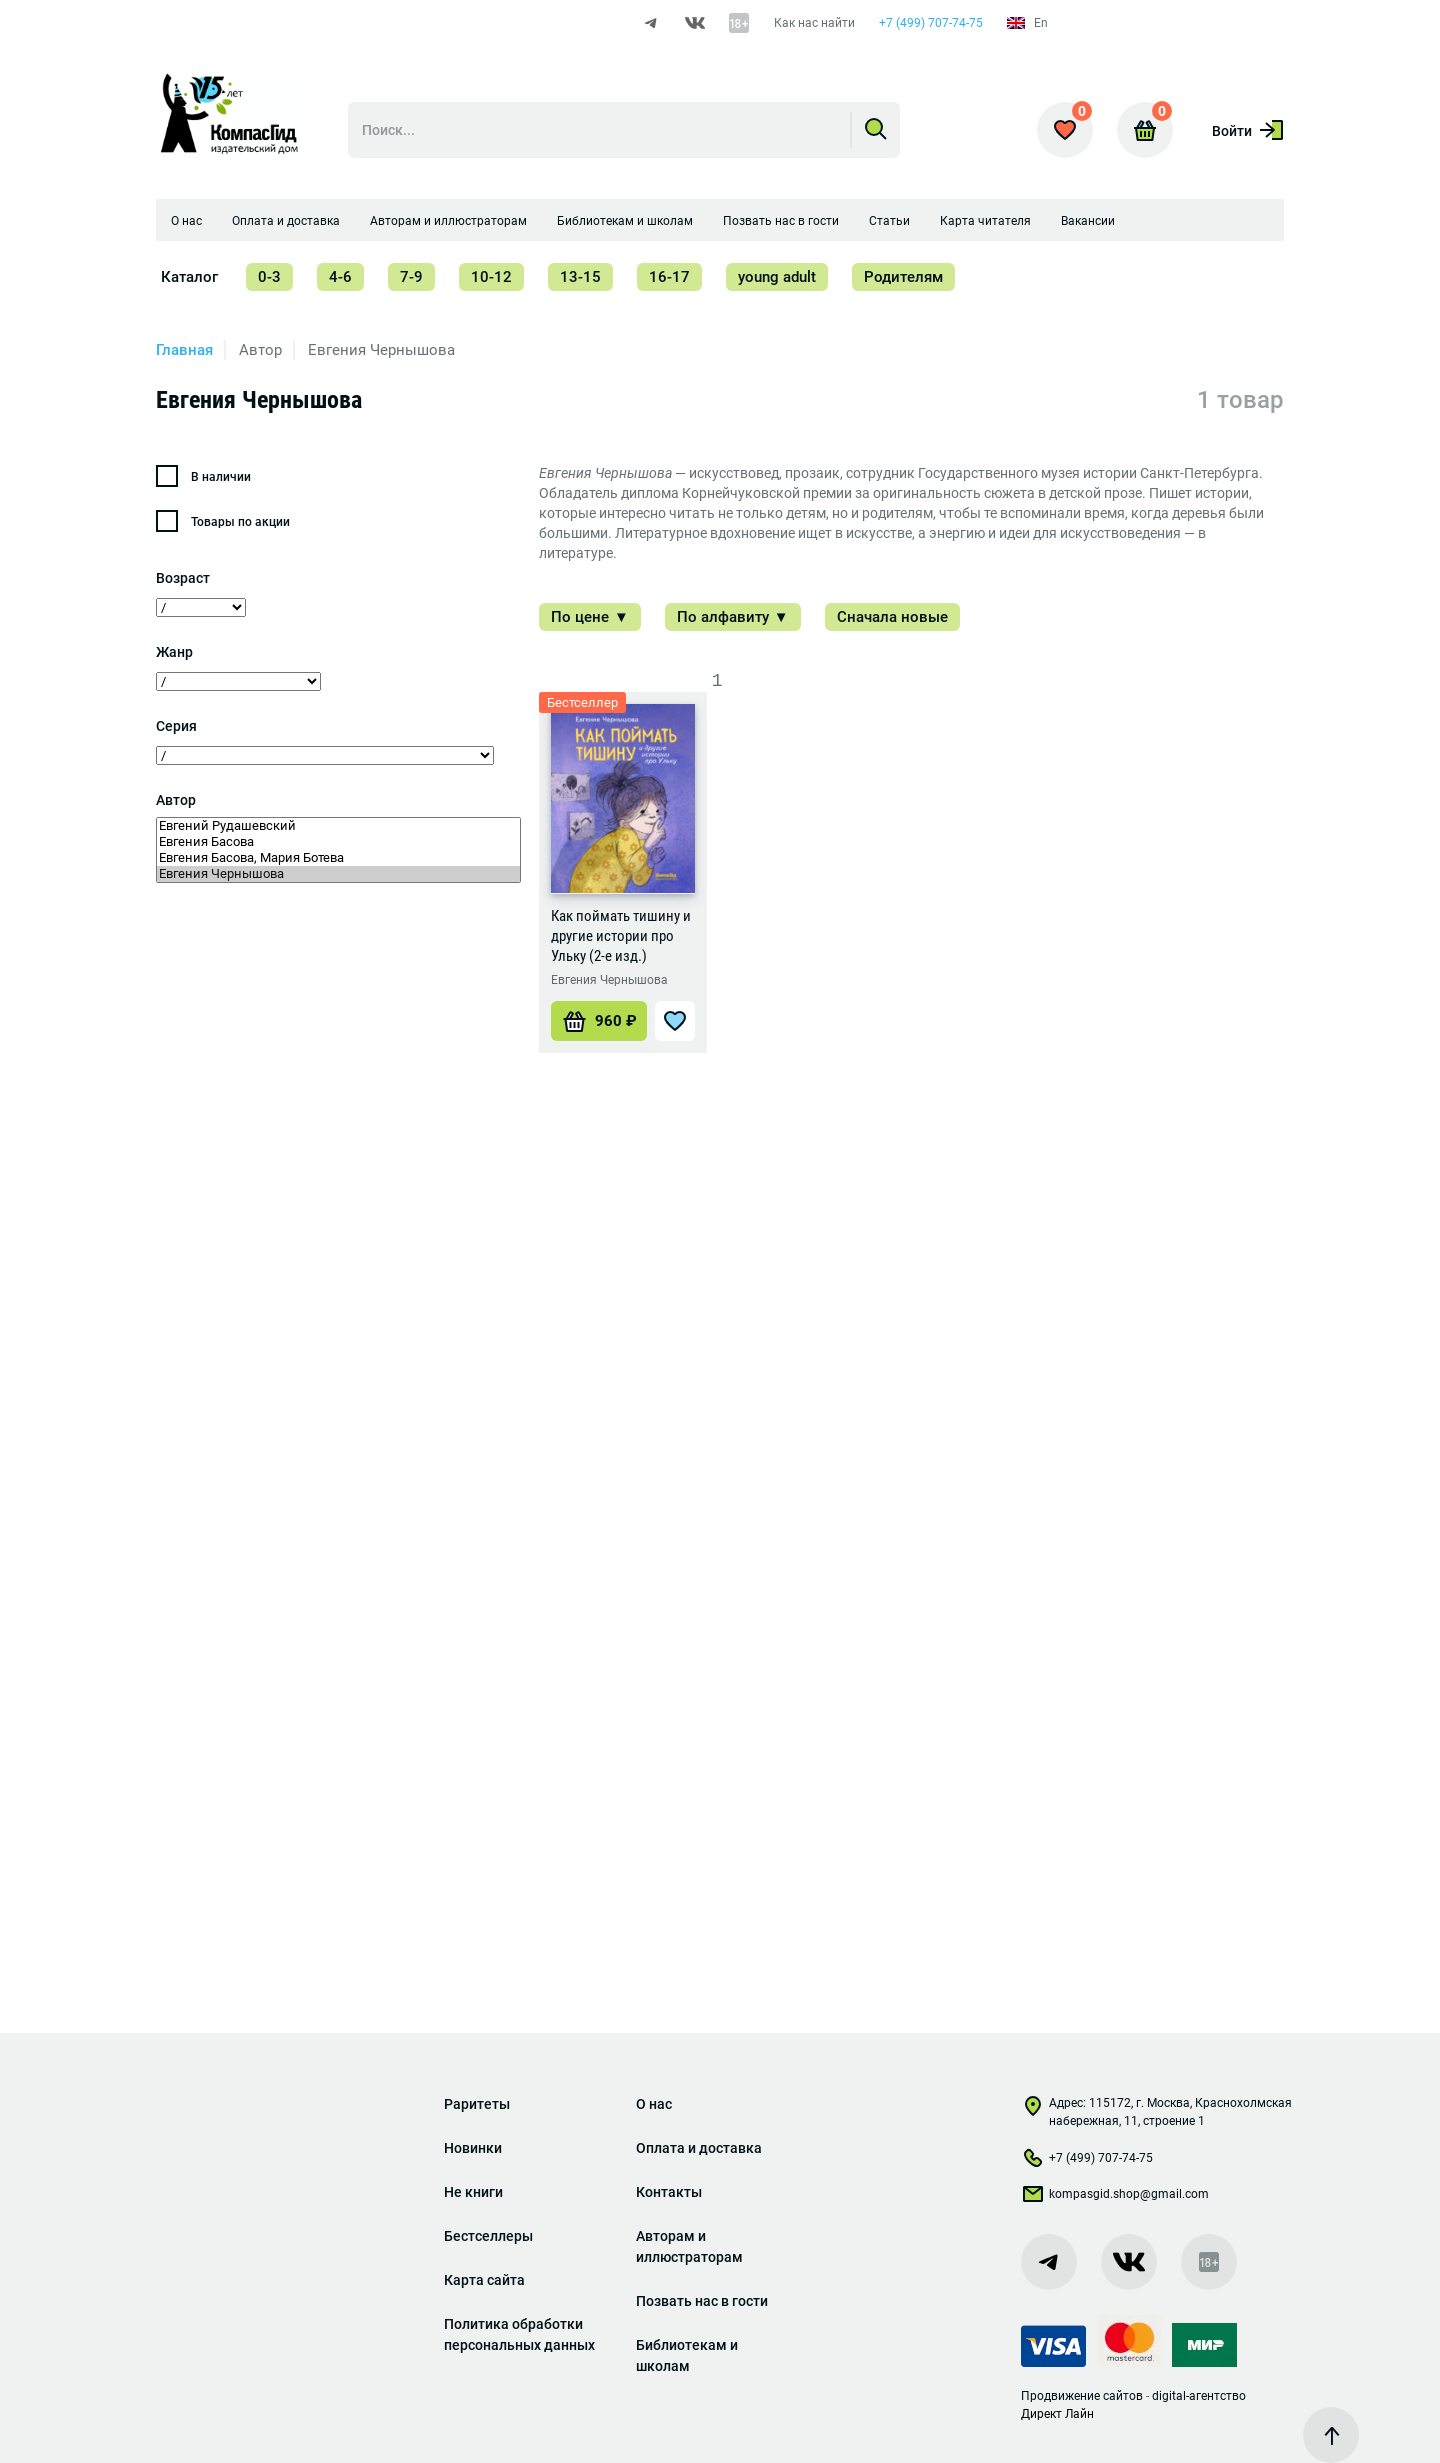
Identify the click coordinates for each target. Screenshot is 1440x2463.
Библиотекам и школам (625, 221)
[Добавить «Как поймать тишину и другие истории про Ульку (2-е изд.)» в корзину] (599, 1021)
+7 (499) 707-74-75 (931, 23)
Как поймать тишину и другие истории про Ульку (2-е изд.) (621, 936)
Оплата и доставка (286, 221)
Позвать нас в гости (781, 221)
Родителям (903, 277)
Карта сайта (484, 2280)
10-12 (491, 277)
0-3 (269, 277)
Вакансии (1088, 221)
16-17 (669, 277)
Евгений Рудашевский (338, 826)
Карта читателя (985, 221)
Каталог (189, 277)
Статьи (889, 221)
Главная (184, 350)
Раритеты (477, 2104)
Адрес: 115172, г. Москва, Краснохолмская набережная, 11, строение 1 (1156, 2112)
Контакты (669, 2192)
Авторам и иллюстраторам (448, 221)
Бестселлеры (488, 2236)
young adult (777, 277)
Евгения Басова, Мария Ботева (338, 858)
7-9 (411, 277)
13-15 (580, 277)
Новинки (473, 2148)
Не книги (473, 2192)
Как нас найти (814, 23)
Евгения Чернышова (338, 874)
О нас (186, 221)
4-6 (340, 277)
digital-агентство (1199, 2396)
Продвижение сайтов (1082, 2396)
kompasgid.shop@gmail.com (1115, 2198)
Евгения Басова (338, 842)
